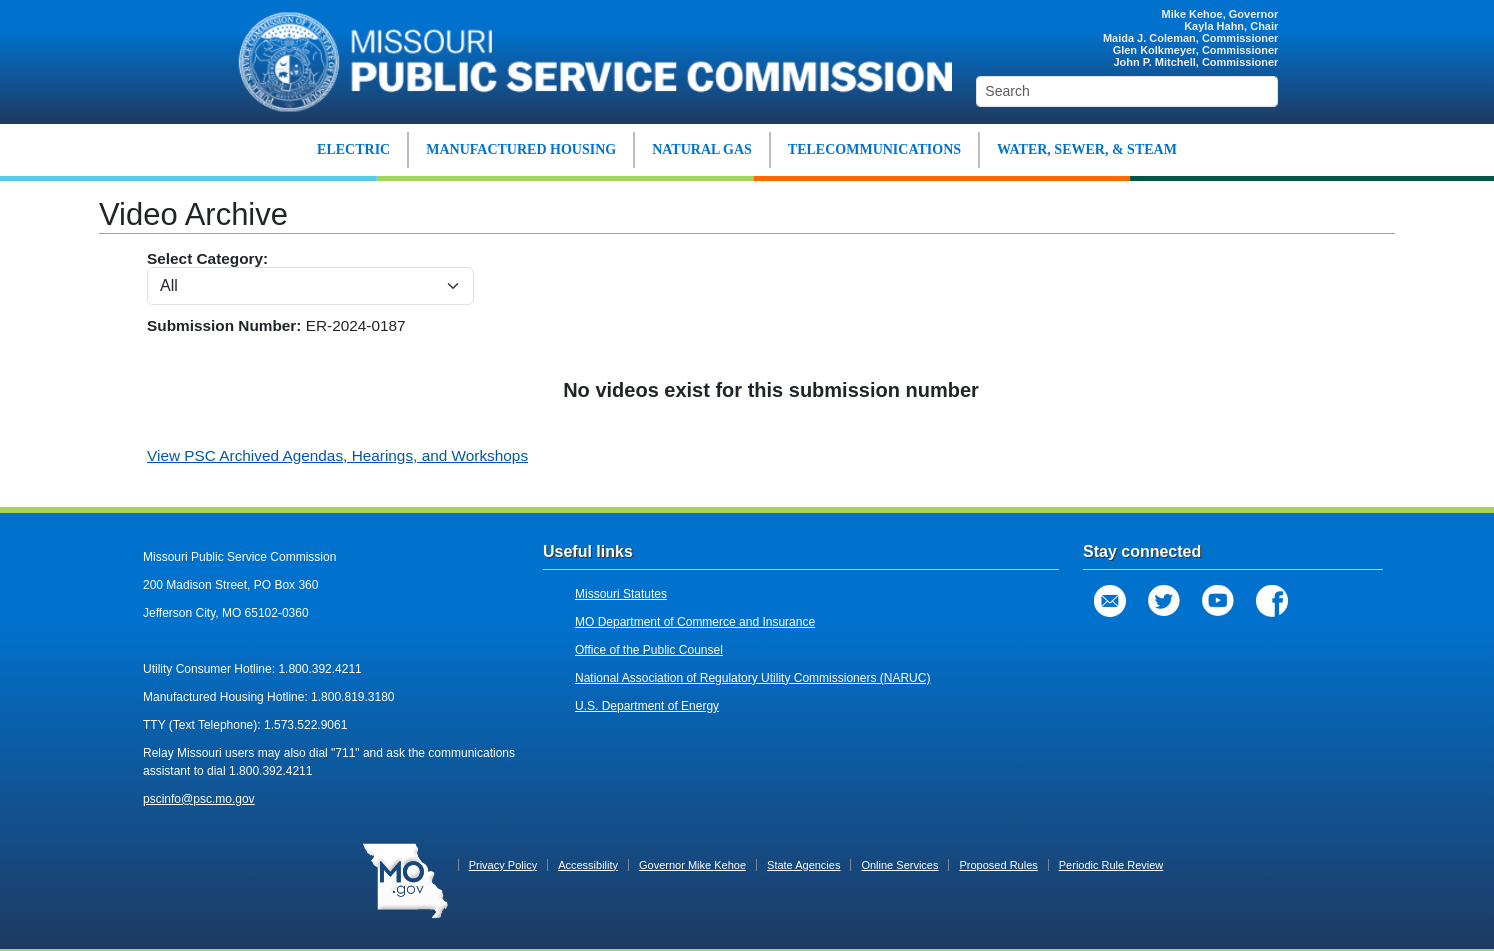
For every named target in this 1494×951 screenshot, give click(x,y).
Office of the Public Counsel (649, 650)
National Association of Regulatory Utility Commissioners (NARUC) (752, 678)
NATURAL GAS (702, 149)
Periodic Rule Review (1111, 865)
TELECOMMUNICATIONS (874, 149)
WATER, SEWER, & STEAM (1087, 149)
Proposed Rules (998, 865)
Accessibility (588, 865)
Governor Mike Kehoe (692, 865)
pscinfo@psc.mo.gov (199, 799)
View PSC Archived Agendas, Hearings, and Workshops (337, 455)
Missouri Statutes (621, 594)
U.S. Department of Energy (647, 706)
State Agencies (803, 865)
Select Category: (310, 277)
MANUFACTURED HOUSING (521, 149)
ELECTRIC (353, 149)
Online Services (899, 865)
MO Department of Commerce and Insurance (695, 622)
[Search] (1127, 91)
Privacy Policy (503, 865)
